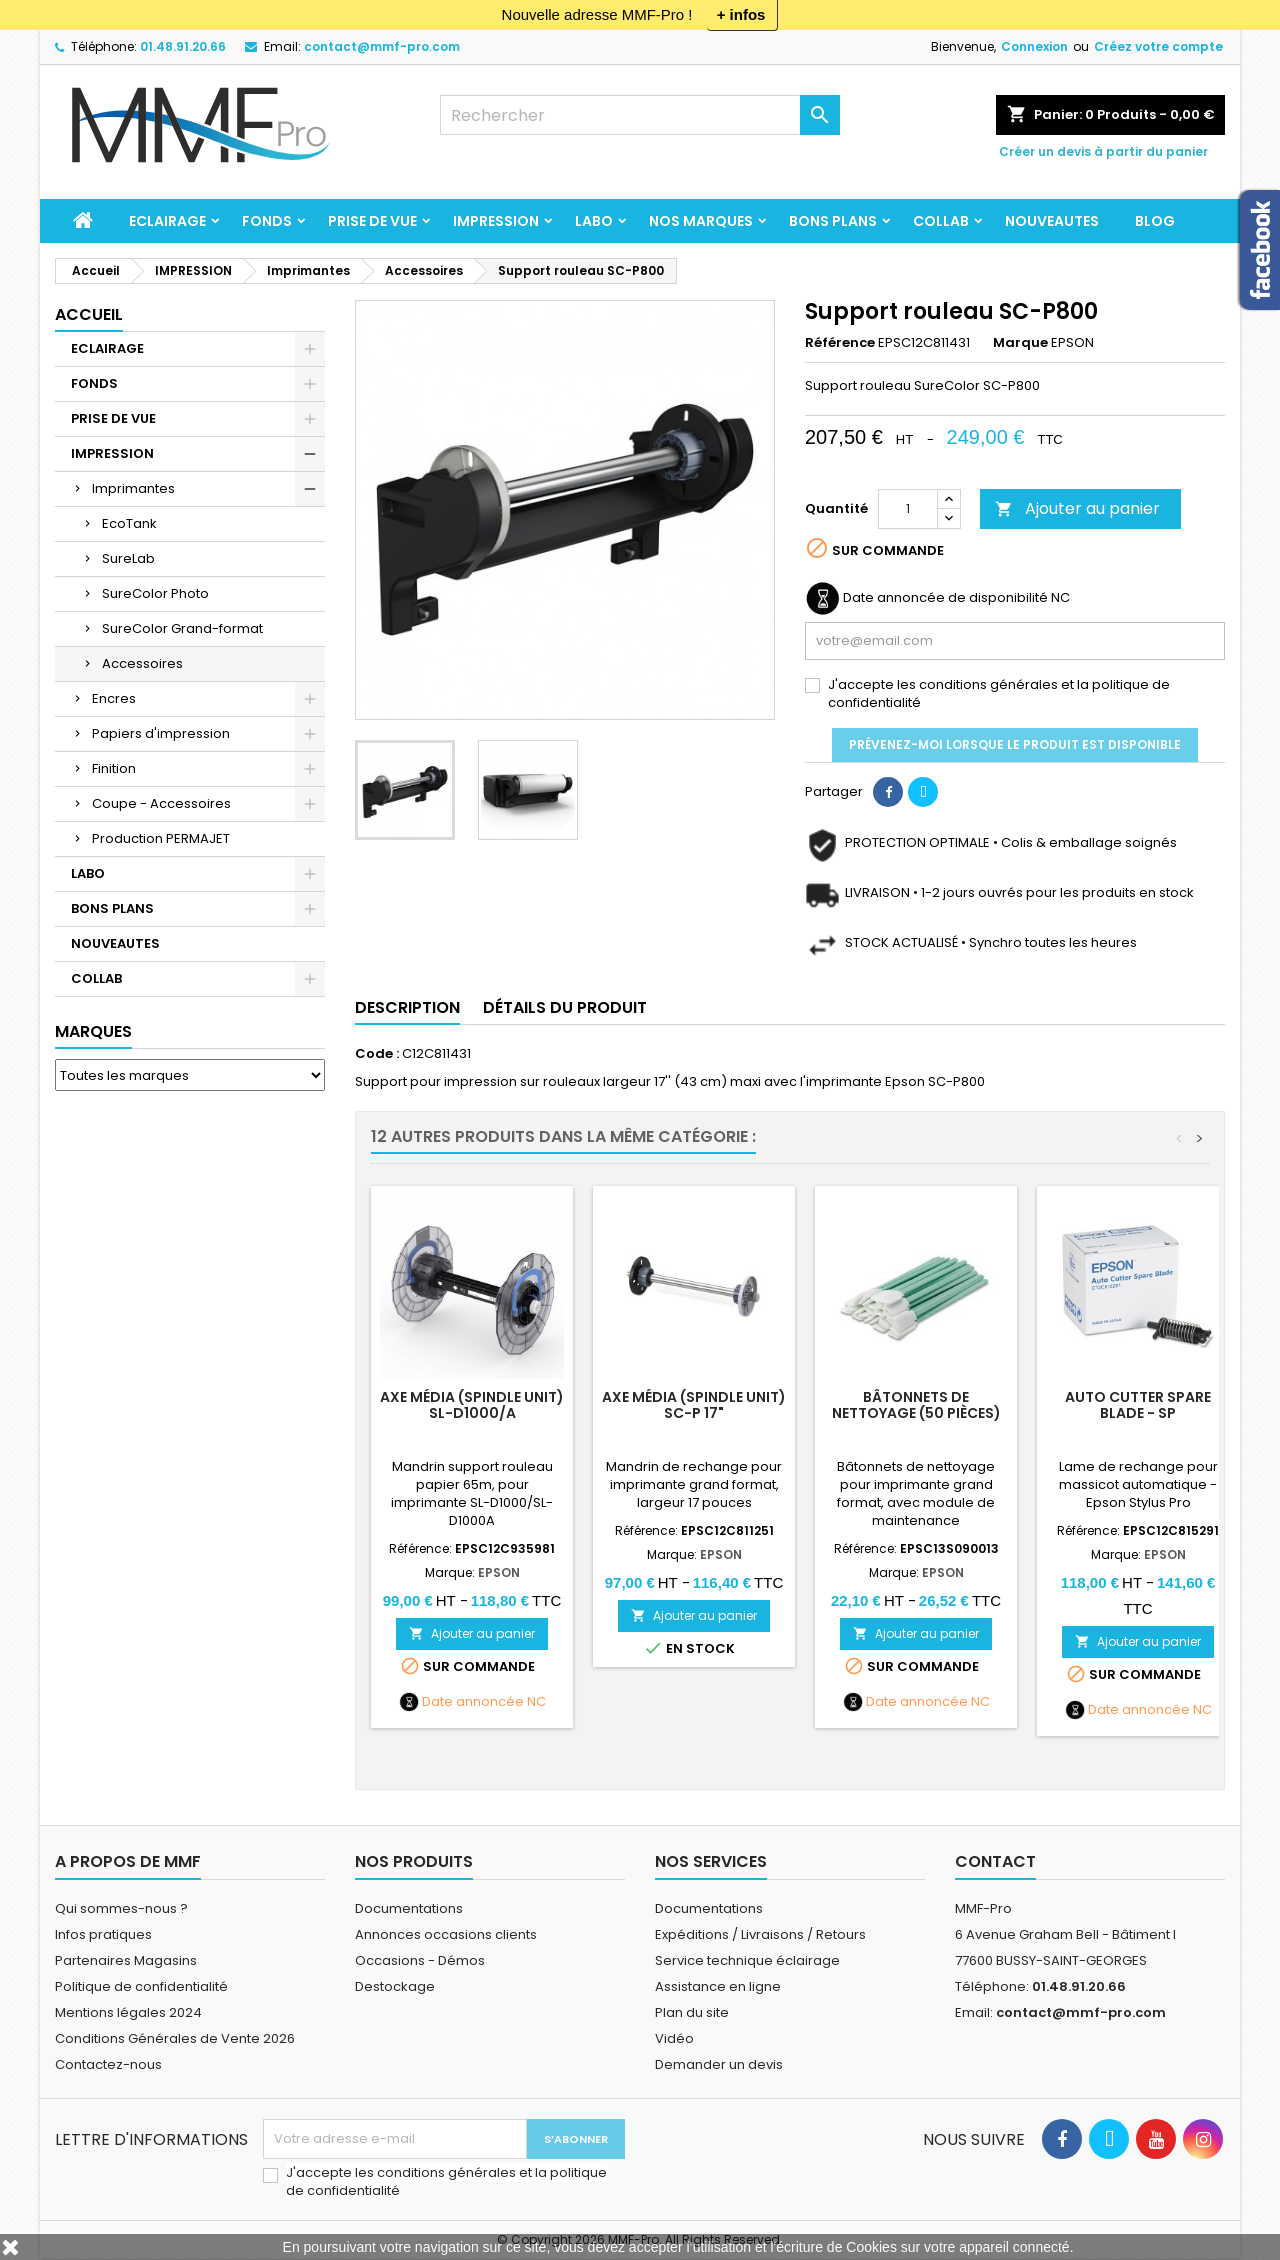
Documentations (409, 1908)
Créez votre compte (1158, 46)
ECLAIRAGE (167, 221)
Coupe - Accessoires (161, 803)
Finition (114, 768)
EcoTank (129, 523)
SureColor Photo (155, 593)
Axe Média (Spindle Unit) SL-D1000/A (472, 1405)
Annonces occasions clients (446, 1934)
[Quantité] (908, 509)
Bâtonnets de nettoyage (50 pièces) (916, 1405)
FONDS (267, 221)
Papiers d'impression (161, 733)
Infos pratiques (103, 1934)
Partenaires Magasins (126, 1960)
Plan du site (692, 2012)
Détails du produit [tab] (565, 1007)
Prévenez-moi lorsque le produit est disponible (1015, 744)
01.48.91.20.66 (183, 46)
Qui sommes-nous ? (121, 1908)
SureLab (128, 558)
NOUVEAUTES (1052, 221)
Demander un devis (719, 2064)
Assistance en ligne (718, 1986)
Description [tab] (407, 1007)
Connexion (1034, 46)
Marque (1020, 343)
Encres (114, 698)
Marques (93, 1031)
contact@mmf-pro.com (382, 46)
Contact (995, 1861)
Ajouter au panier (1077, 508)
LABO (594, 221)
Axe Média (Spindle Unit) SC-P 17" (694, 1405)
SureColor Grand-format (182, 628)
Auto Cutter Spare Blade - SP (1138, 1405)
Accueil (89, 314)
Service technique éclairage (747, 1960)
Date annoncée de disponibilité (945, 598)
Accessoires (142, 663)
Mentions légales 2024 (128, 2012)
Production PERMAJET (161, 838)
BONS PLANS (833, 221)
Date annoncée (473, 1702)
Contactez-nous (108, 2064)
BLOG (1155, 221)
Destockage (395, 1986)
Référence (840, 343)
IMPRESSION (496, 221)
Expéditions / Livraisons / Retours (760, 1934)
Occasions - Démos (420, 1960)
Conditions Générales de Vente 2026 (175, 2038)
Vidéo (674, 2038)
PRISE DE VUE (372, 221)
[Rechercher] (640, 115)
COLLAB (941, 221)
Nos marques (701, 221)
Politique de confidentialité (141, 1986)
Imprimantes (133, 488)
